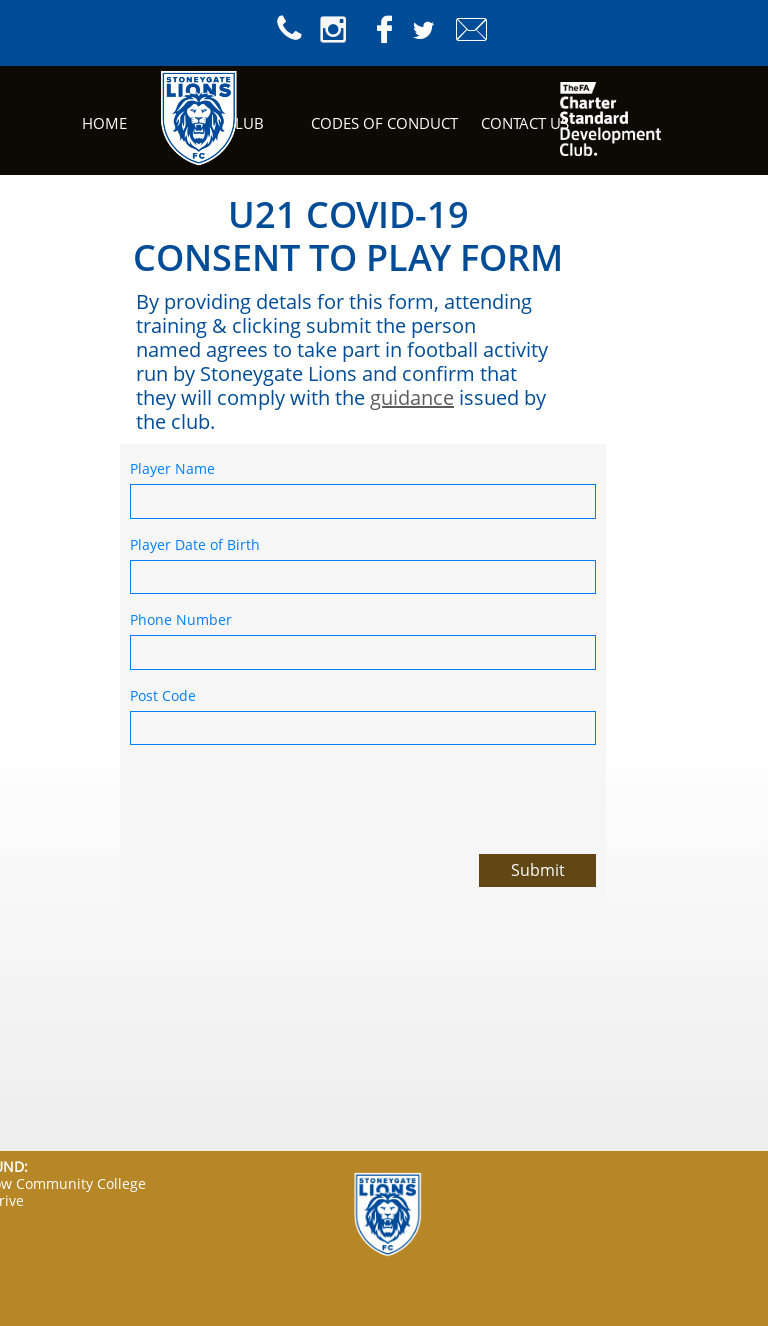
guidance (412, 397)
